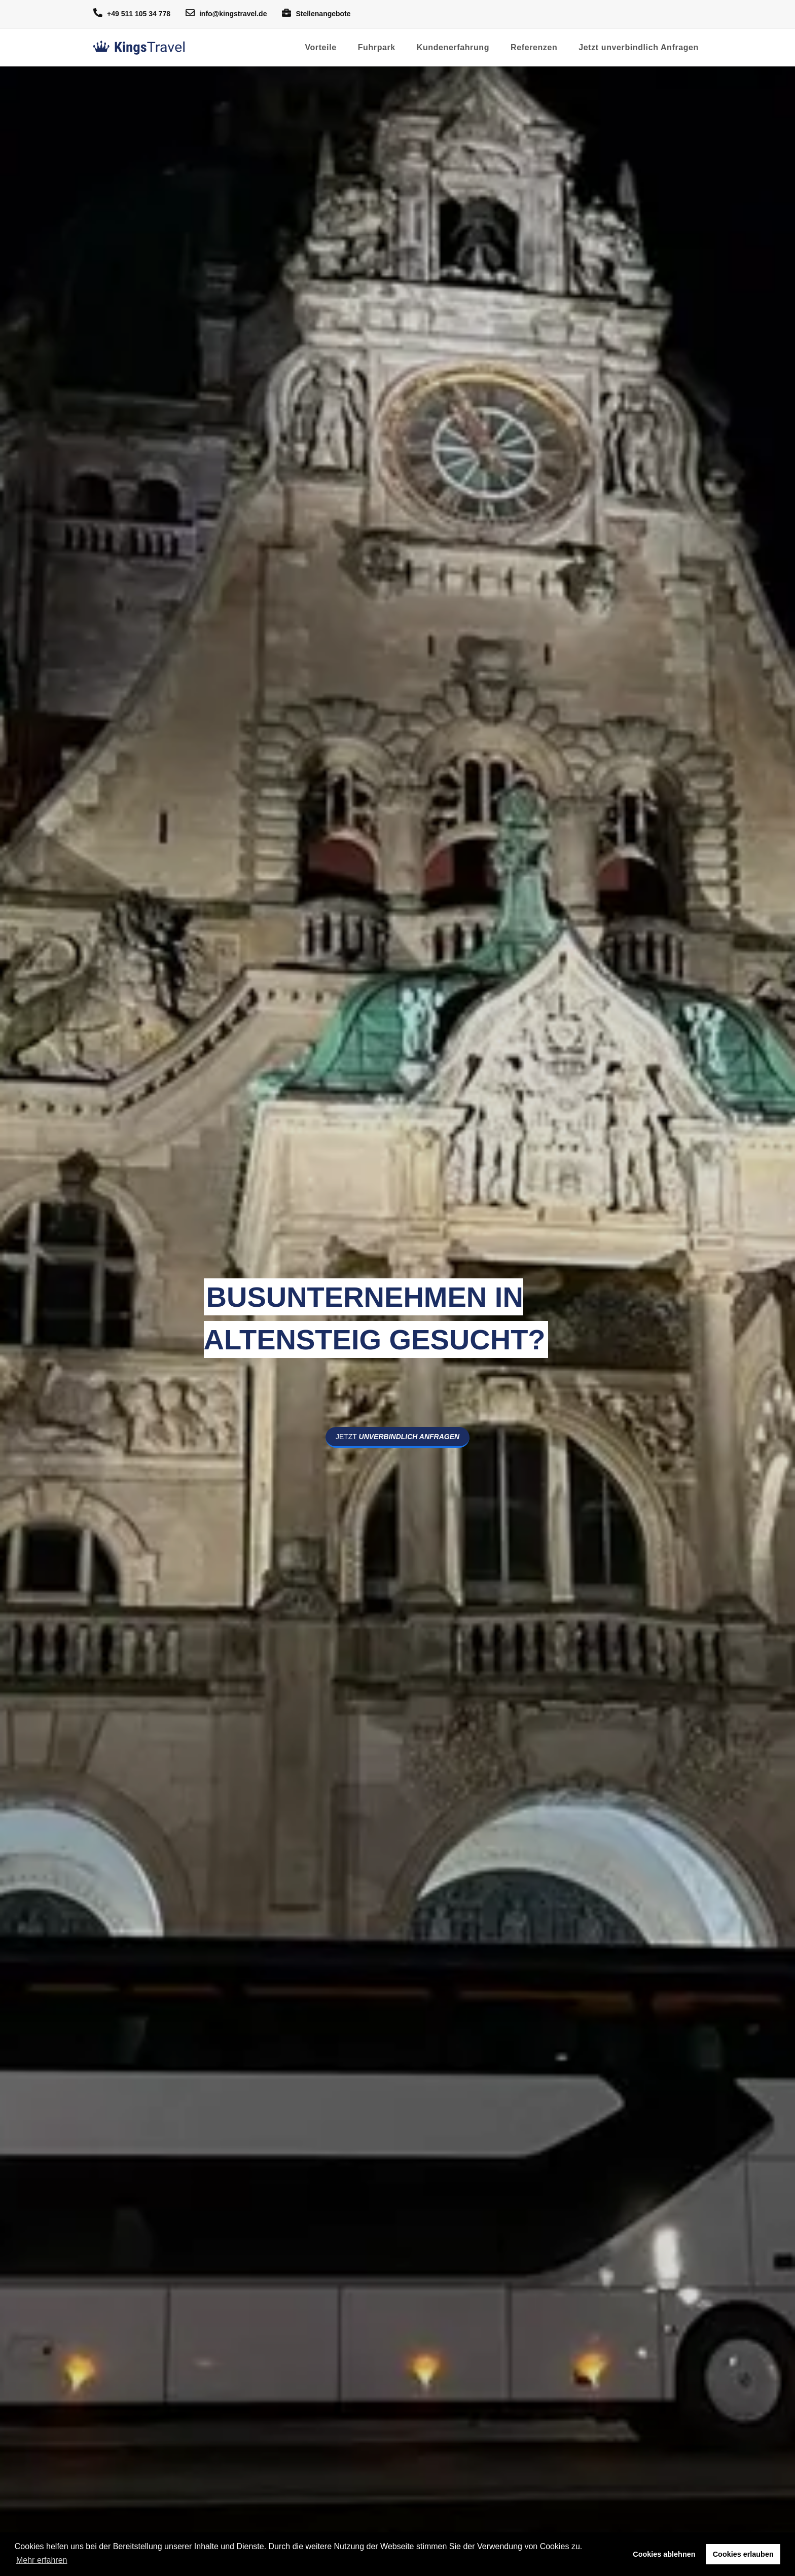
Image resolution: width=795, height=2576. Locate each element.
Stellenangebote (316, 13)
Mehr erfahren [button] (41, 2560)
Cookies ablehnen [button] (664, 2554)
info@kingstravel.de (226, 13)
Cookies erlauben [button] (743, 2554)
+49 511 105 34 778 (131, 13)
